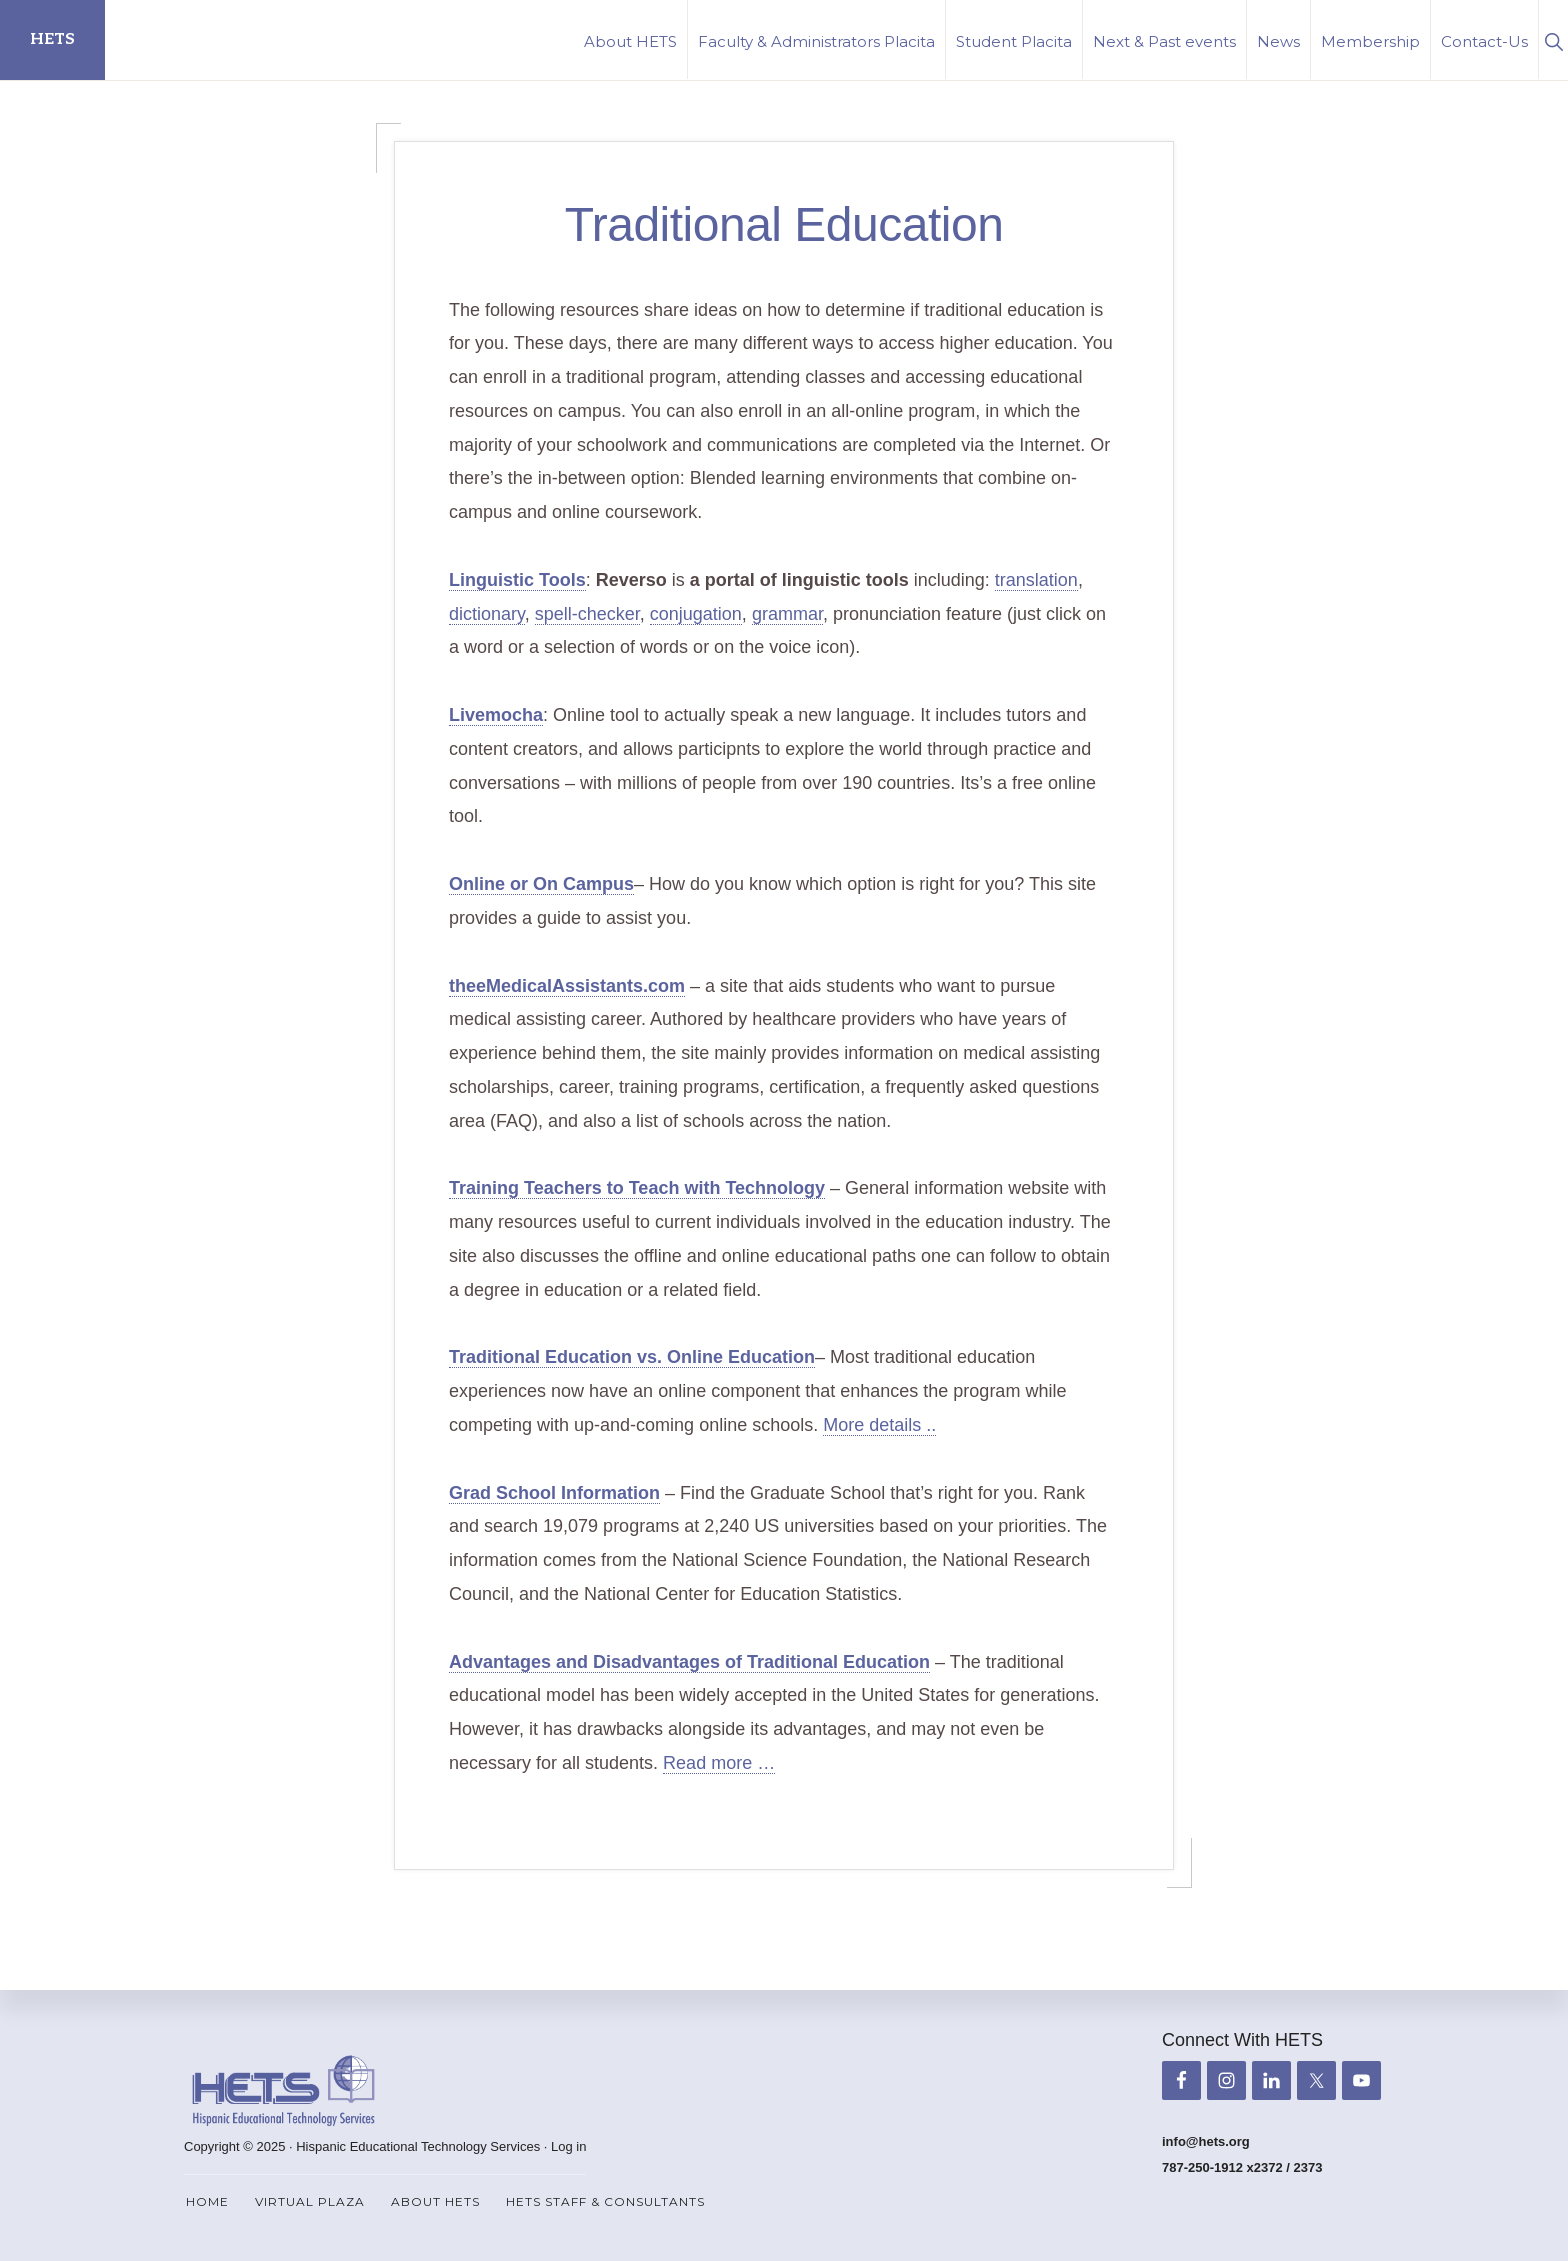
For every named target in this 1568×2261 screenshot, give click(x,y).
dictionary (487, 614)
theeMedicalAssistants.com (567, 986)
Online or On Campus (541, 884)
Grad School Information (554, 1493)
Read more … (719, 1763)
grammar (787, 614)
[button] (1553, 39)
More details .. (879, 1425)
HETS (52, 39)
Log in (568, 2146)
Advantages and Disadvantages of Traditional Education (689, 1662)
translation (1036, 580)
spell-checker (587, 614)
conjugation (696, 614)
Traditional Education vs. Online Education (632, 1357)
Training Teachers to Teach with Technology (637, 1188)
